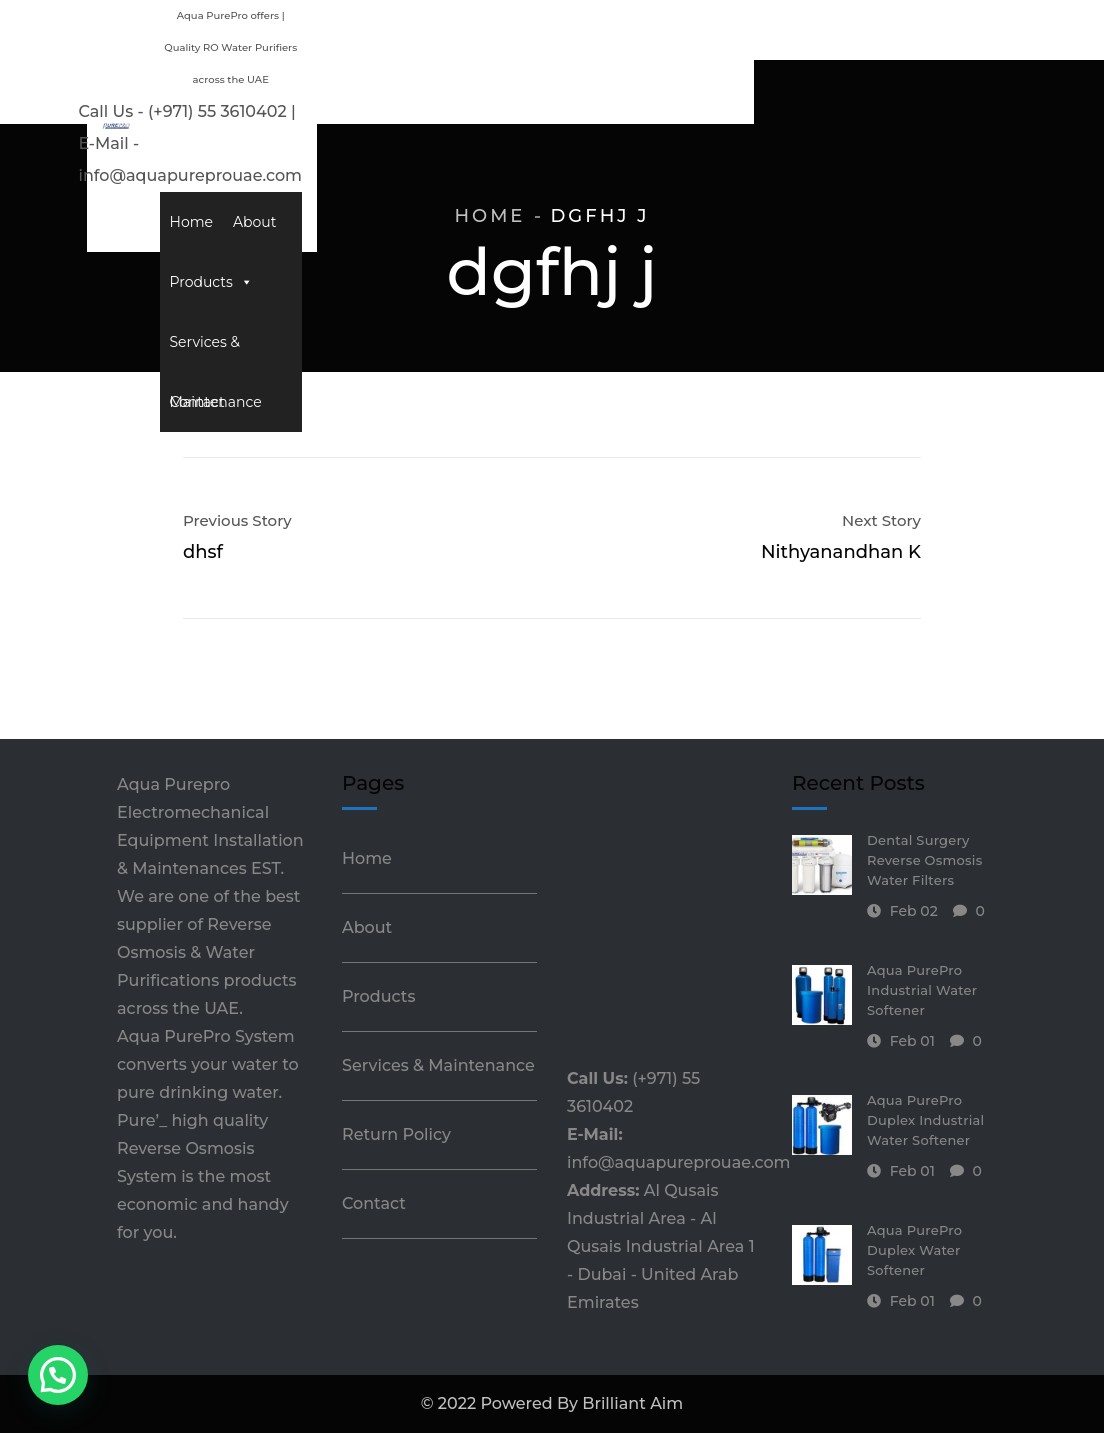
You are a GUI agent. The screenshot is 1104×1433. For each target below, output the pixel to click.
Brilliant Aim (632, 1403)
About (429, 94)
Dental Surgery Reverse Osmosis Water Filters (924, 860)
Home (366, 94)
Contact (788, 94)
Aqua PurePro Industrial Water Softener (922, 990)
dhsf (203, 552)
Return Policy (396, 1134)
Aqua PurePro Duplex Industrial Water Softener (925, 1120)
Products (512, 94)
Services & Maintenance (658, 94)
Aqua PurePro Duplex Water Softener (914, 1250)
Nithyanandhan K (841, 552)
